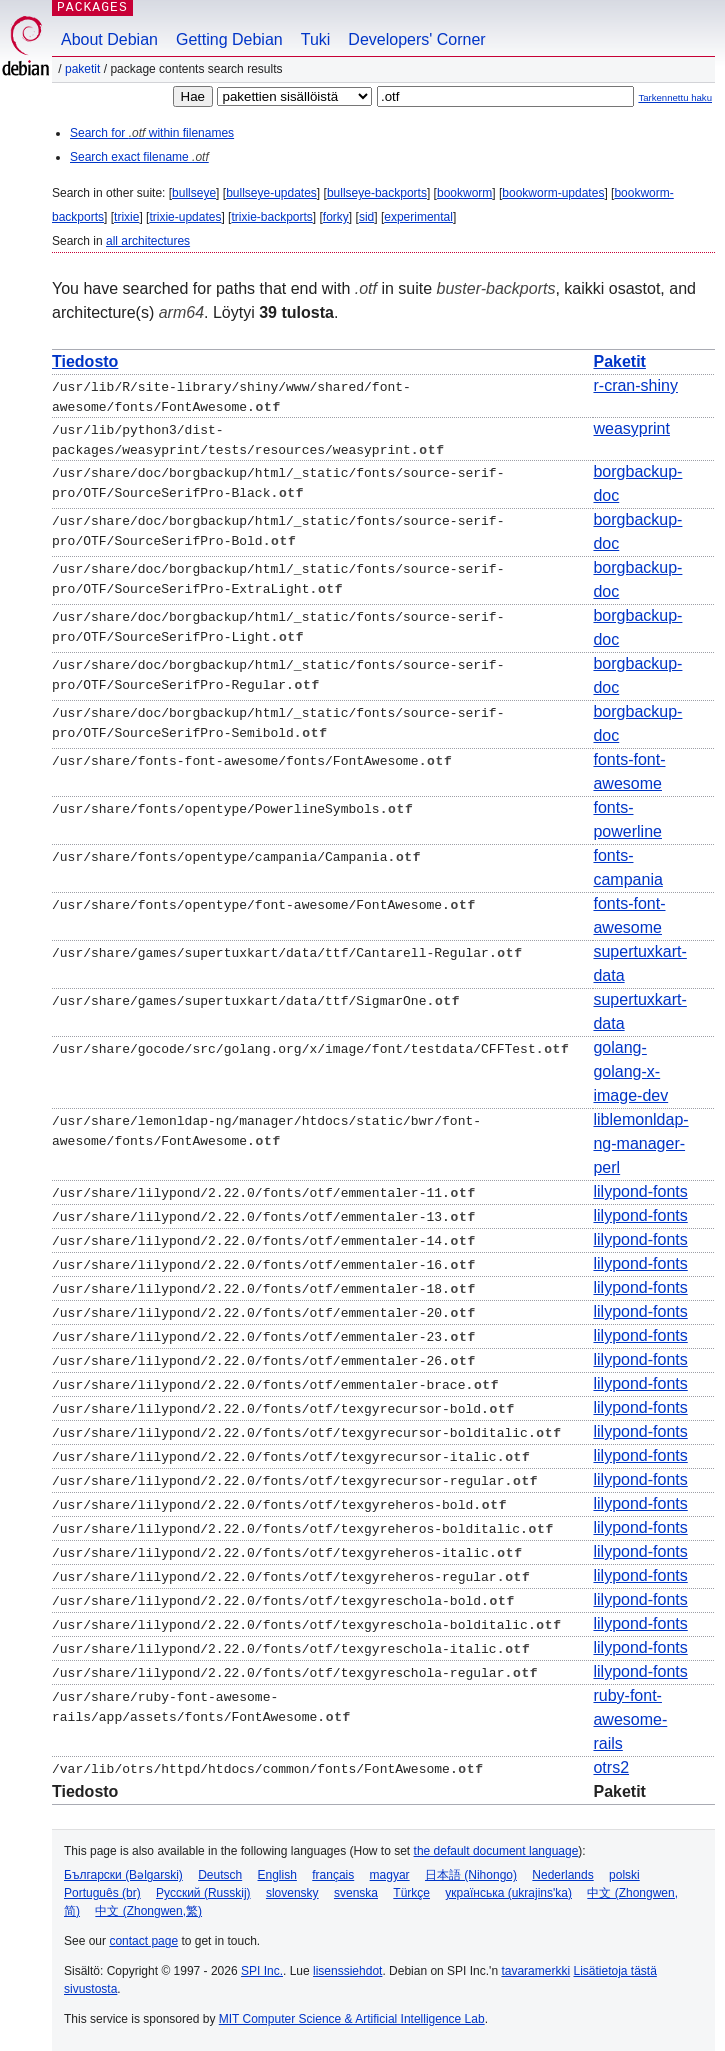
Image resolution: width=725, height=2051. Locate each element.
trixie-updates (185, 217)
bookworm (464, 193)
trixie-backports (271, 217)
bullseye (194, 193)
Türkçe (411, 1891)
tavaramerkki (535, 1969)
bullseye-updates (271, 193)
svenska (356, 1891)
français (333, 1873)
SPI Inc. (262, 1969)
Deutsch (220, 1873)
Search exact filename (139, 157)
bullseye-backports (377, 193)
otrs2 (611, 1765)
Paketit (82, 69)
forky (336, 217)
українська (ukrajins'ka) (508, 1891)
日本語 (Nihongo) (471, 1873)
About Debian (109, 39)
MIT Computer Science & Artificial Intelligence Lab (352, 2017)
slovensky (292, 1891)
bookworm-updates (553, 193)
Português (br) (102, 1891)
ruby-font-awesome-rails (630, 1717)
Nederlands (562, 1873)
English (277, 1873)
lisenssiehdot (347, 1969)
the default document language (496, 1849)
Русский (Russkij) (203, 1891)
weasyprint (631, 427)
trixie (126, 217)
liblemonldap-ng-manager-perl (640, 1141)
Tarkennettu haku (675, 97)
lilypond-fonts (640, 1189)
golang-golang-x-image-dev (630, 1069)
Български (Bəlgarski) (123, 1873)
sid (366, 217)
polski (624, 1873)
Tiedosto (85, 361)
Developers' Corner (416, 39)
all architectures (148, 241)
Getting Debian (229, 39)
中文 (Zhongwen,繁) (148, 1909)
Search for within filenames (152, 133)
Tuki (316, 39)
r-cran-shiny (635, 385)
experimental (418, 217)
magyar (390, 1873)
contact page (143, 1939)
